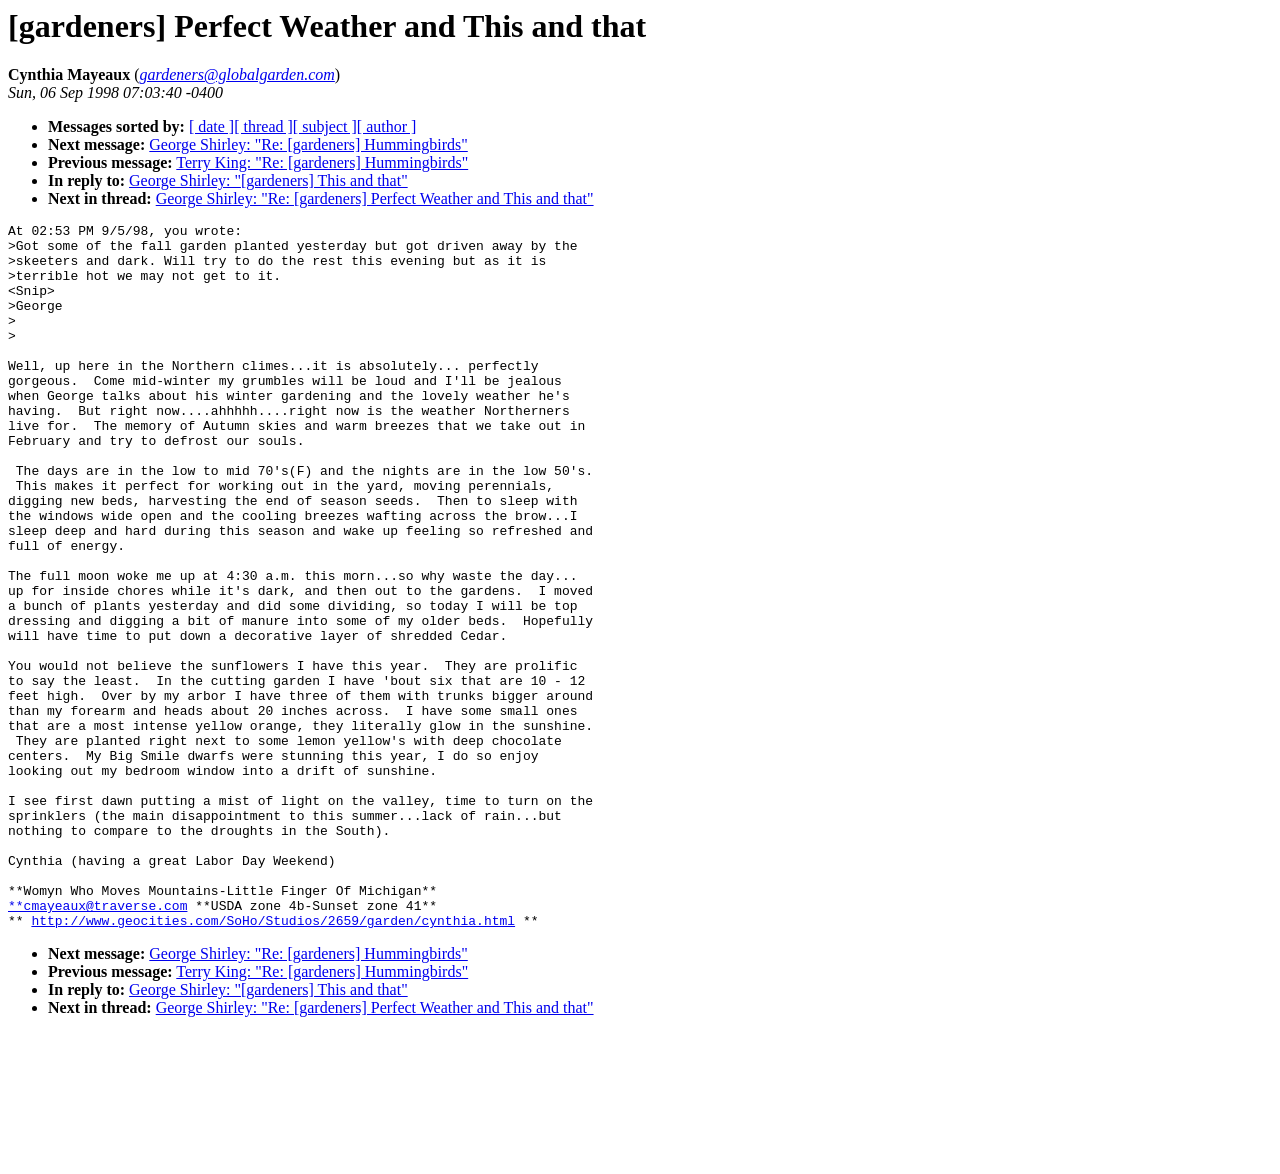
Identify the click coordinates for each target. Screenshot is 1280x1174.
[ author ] (387, 126)
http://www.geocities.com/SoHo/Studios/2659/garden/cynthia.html (273, 1061)
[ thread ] (263, 126)
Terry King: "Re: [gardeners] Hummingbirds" (322, 162)
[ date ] (211, 126)
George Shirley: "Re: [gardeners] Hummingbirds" (308, 144)
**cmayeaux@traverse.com (97, 1043)
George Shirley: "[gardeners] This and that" (268, 180)
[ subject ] (325, 126)
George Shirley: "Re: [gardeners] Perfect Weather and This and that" (375, 198)
